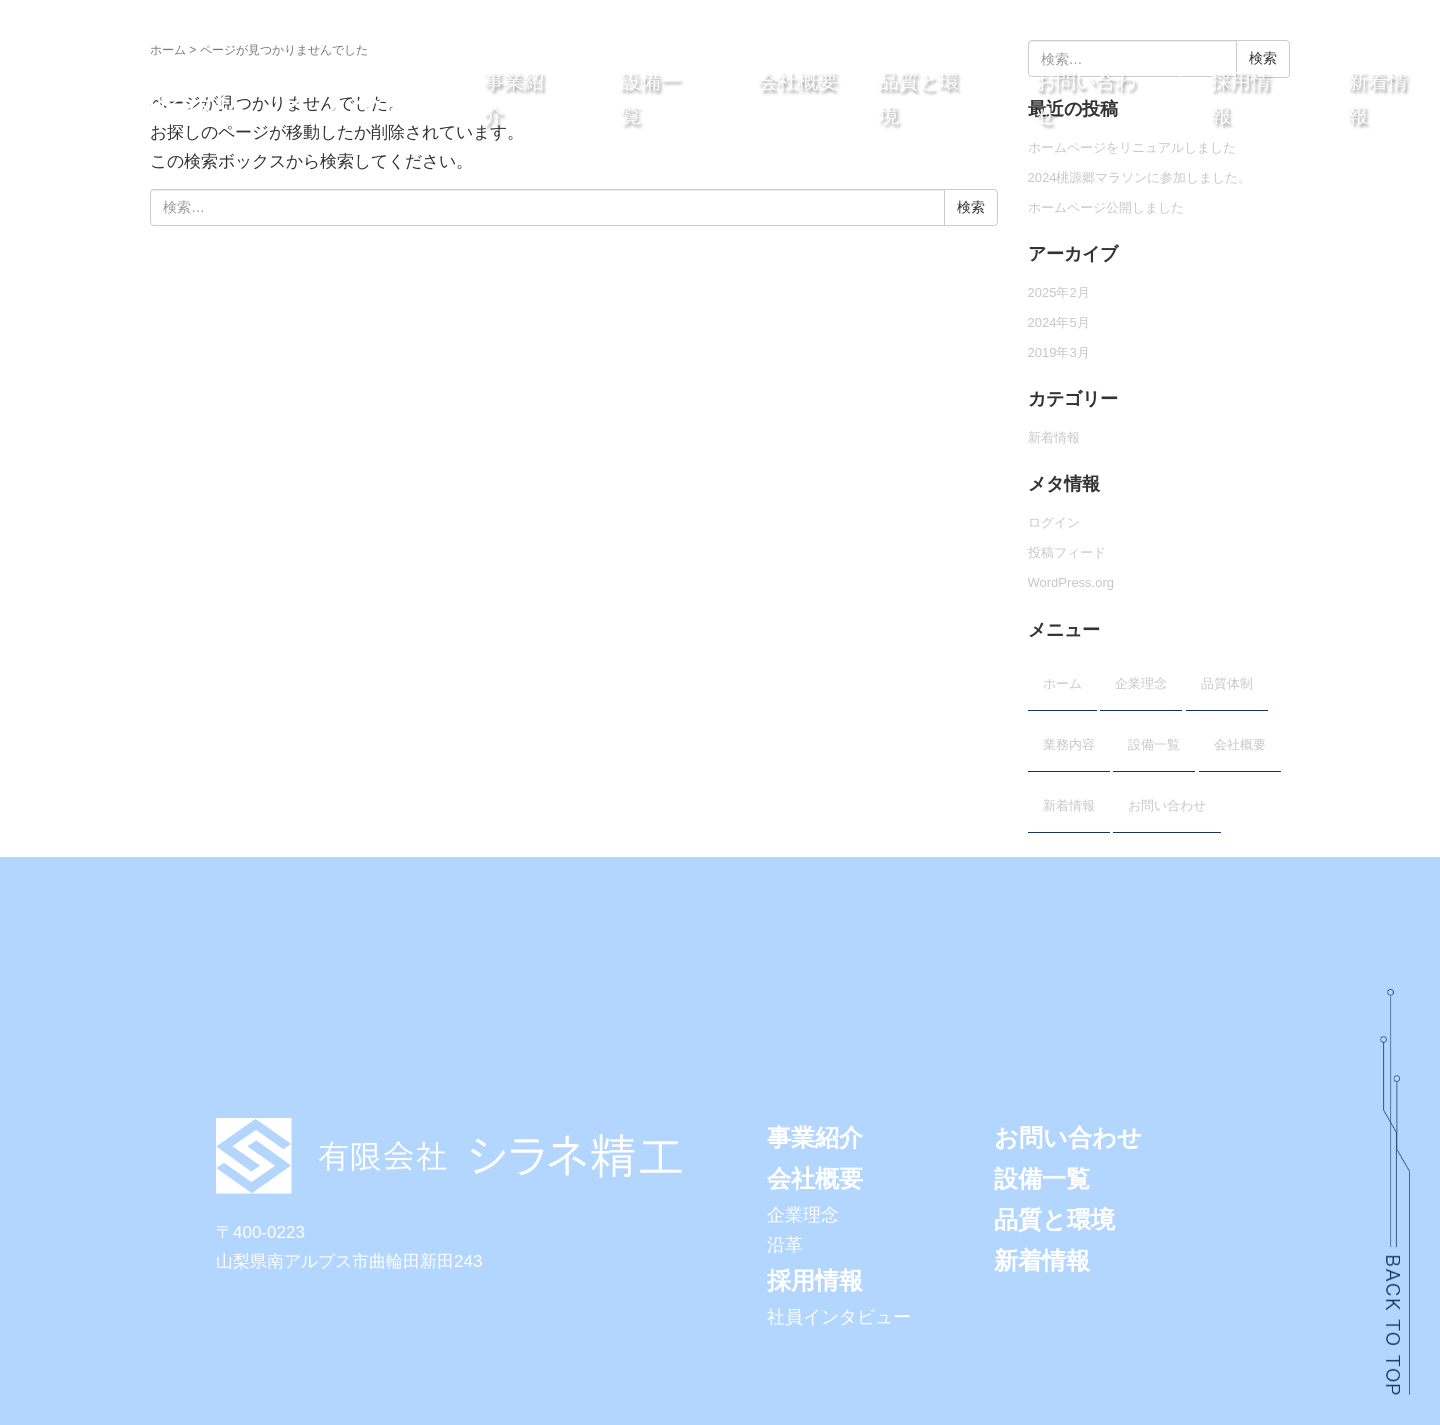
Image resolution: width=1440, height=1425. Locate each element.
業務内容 (1069, 744)
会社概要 (798, 81)
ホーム (168, 50)
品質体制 (1227, 683)
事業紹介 (815, 1137)
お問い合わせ (1167, 805)
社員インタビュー (839, 1317)
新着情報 (1054, 437)
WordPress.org (1071, 582)
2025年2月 (1059, 292)
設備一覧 (1154, 744)
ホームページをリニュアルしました (1132, 147)
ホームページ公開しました (1106, 207)
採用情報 (815, 1280)
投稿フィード (1067, 552)
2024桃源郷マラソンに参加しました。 (1140, 177)
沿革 (785, 1245)
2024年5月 (1059, 322)
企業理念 (1141, 683)
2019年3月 (1059, 352)
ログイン (1054, 522)
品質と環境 (1054, 1219)
